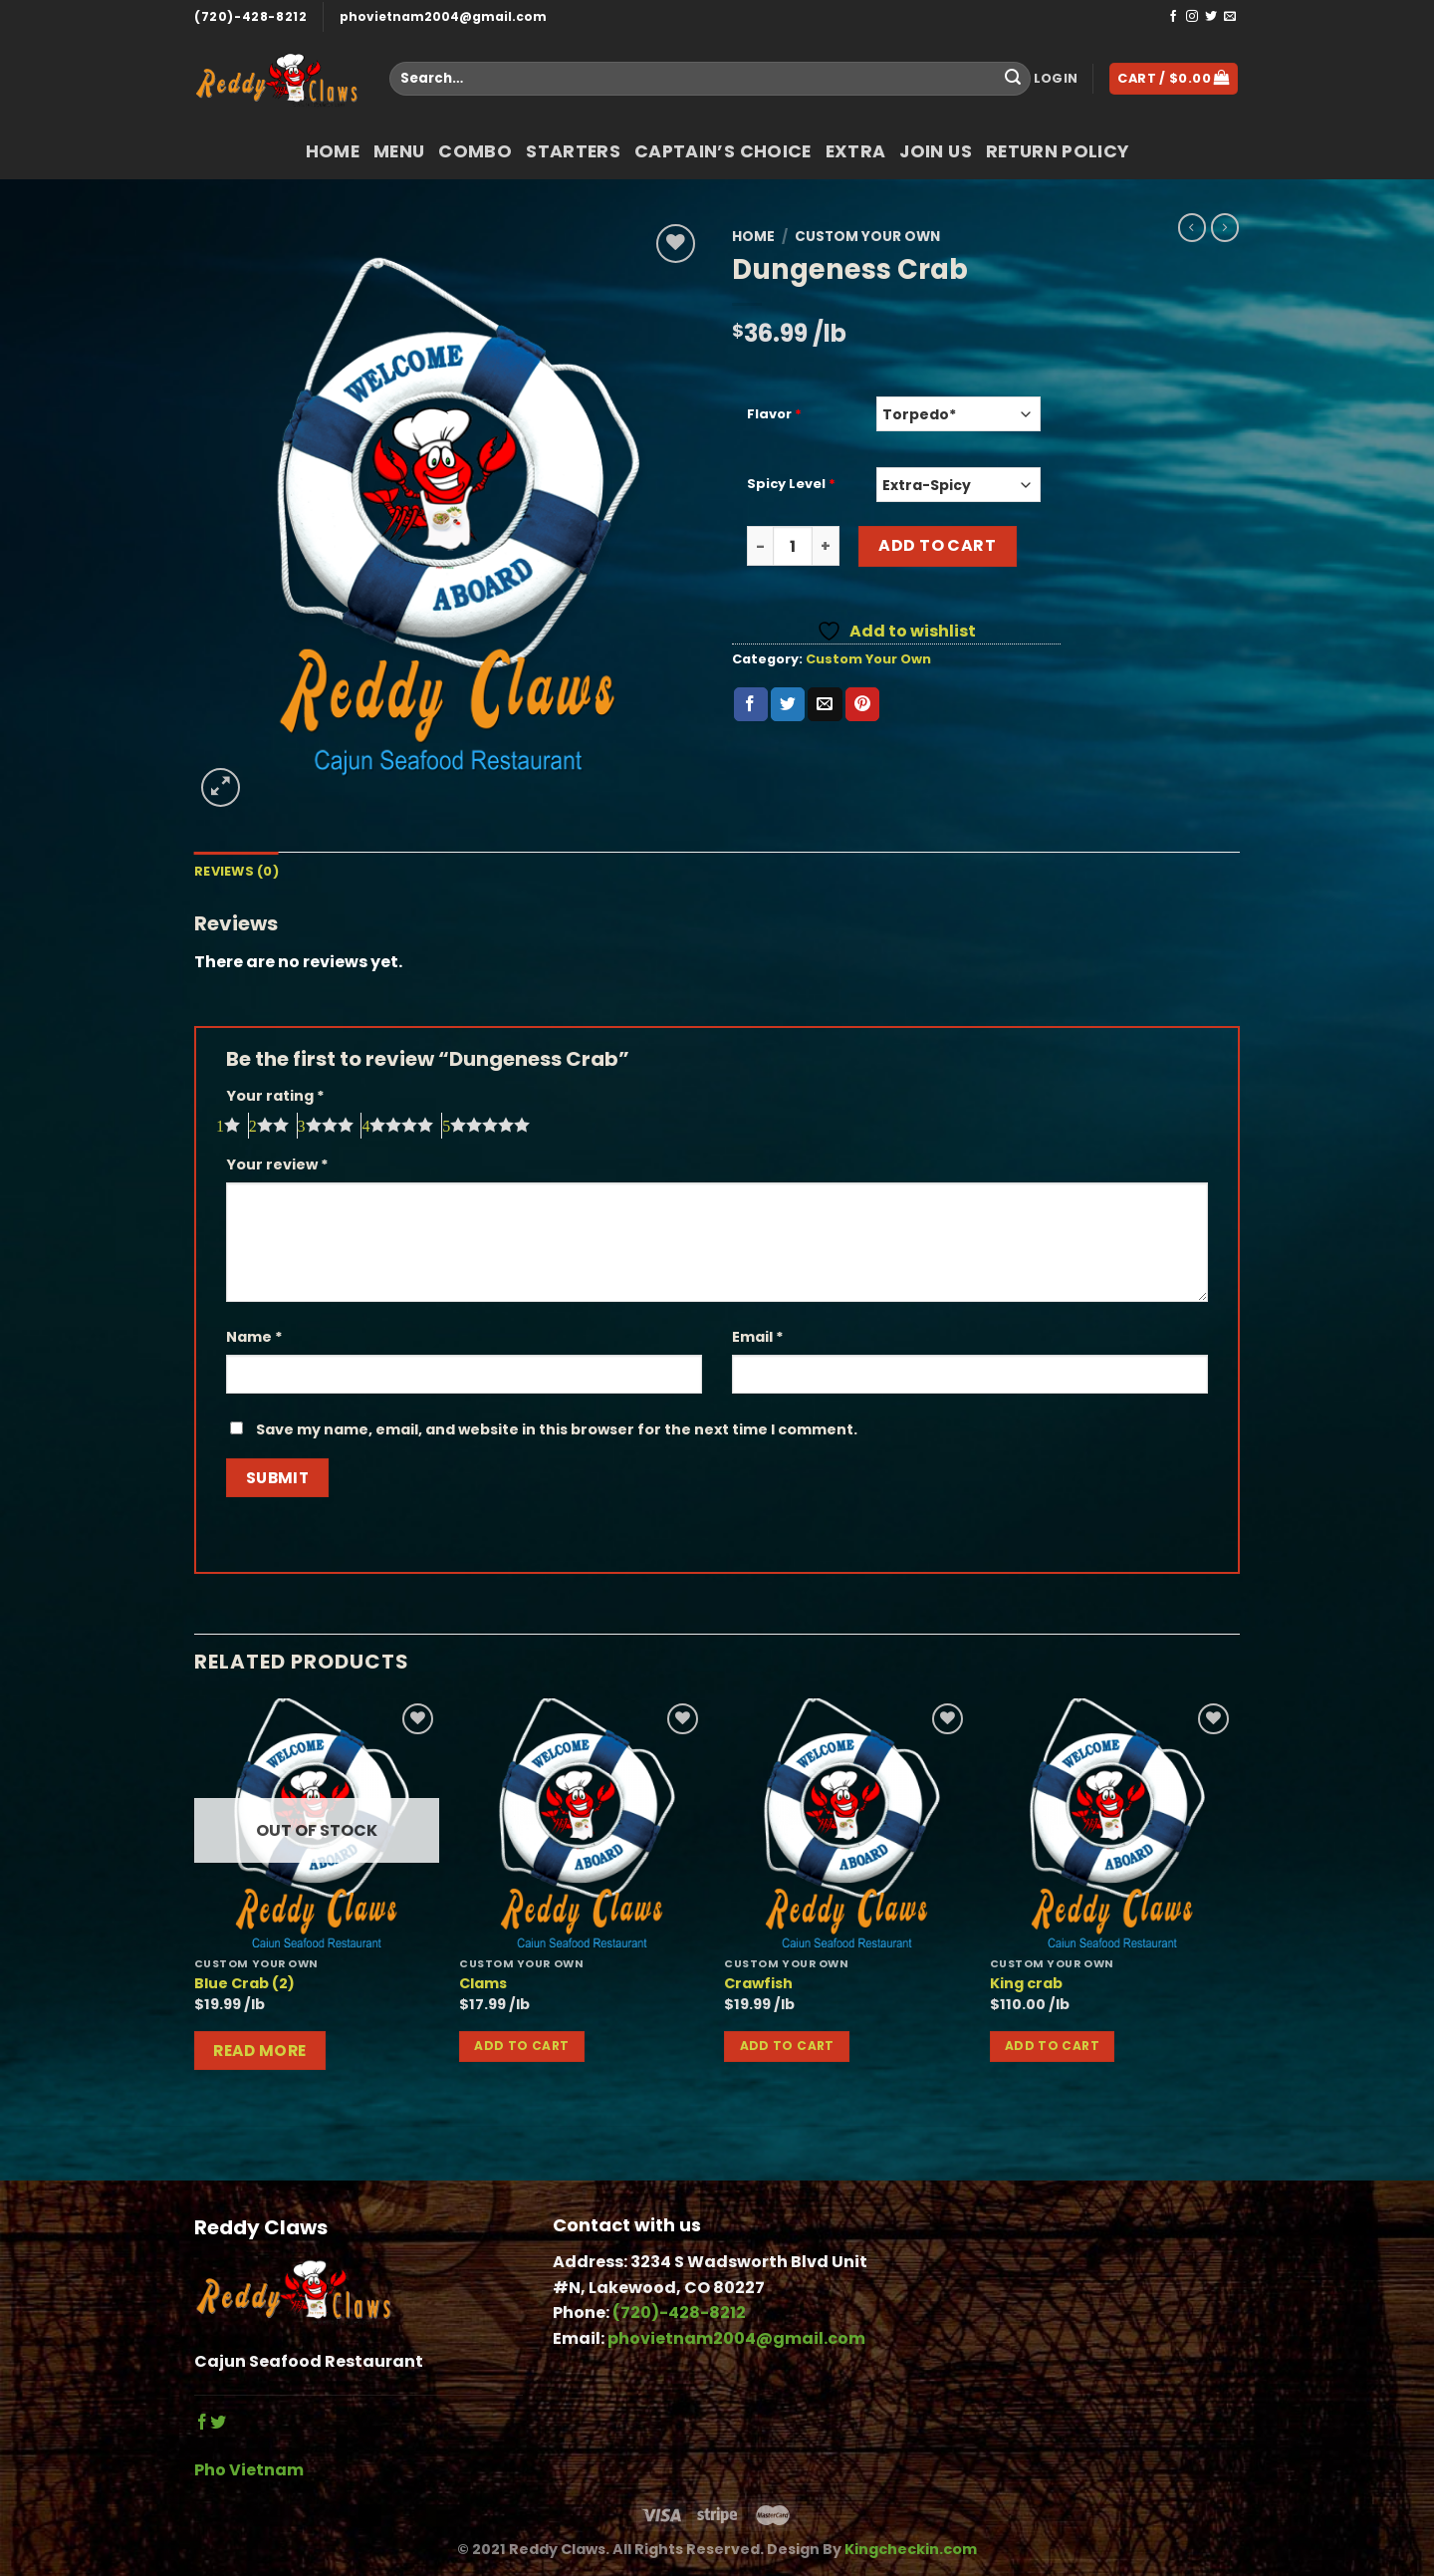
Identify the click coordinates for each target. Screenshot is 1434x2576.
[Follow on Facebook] (1173, 17)
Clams (483, 1983)
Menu (398, 151)
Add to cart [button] (521, 2045)
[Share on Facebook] (751, 704)
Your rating (275, 1096)
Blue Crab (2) (244, 1983)
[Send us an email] (1230, 17)
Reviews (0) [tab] (236, 871)
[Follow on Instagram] (1192, 17)
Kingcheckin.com (910, 2549)
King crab (1026, 1983)
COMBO (475, 151)
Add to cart (937, 545)
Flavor (774, 414)
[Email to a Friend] (824, 704)
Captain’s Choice (723, 151)
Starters (573, 151)
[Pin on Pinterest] (862, 704)
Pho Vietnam (249, 2469)
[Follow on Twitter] (1211, 17)
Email (758, 1337)
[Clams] (582, 1822)
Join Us (935, 151)
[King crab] (1113, 1822)
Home (332, 151)
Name (254, 1337)
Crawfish (758, 1983)
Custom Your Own (867, 236)
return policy (1057, 151)
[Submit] (1013, 79)
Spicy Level (791, 484)
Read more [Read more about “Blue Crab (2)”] (259, 2050)
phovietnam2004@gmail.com (443, 16)
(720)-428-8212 (250, 16)
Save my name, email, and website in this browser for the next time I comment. (556, 1429)
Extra (856, 151)
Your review (277, 1164)
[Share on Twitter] (788, 704)
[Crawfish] (847, 1822)
